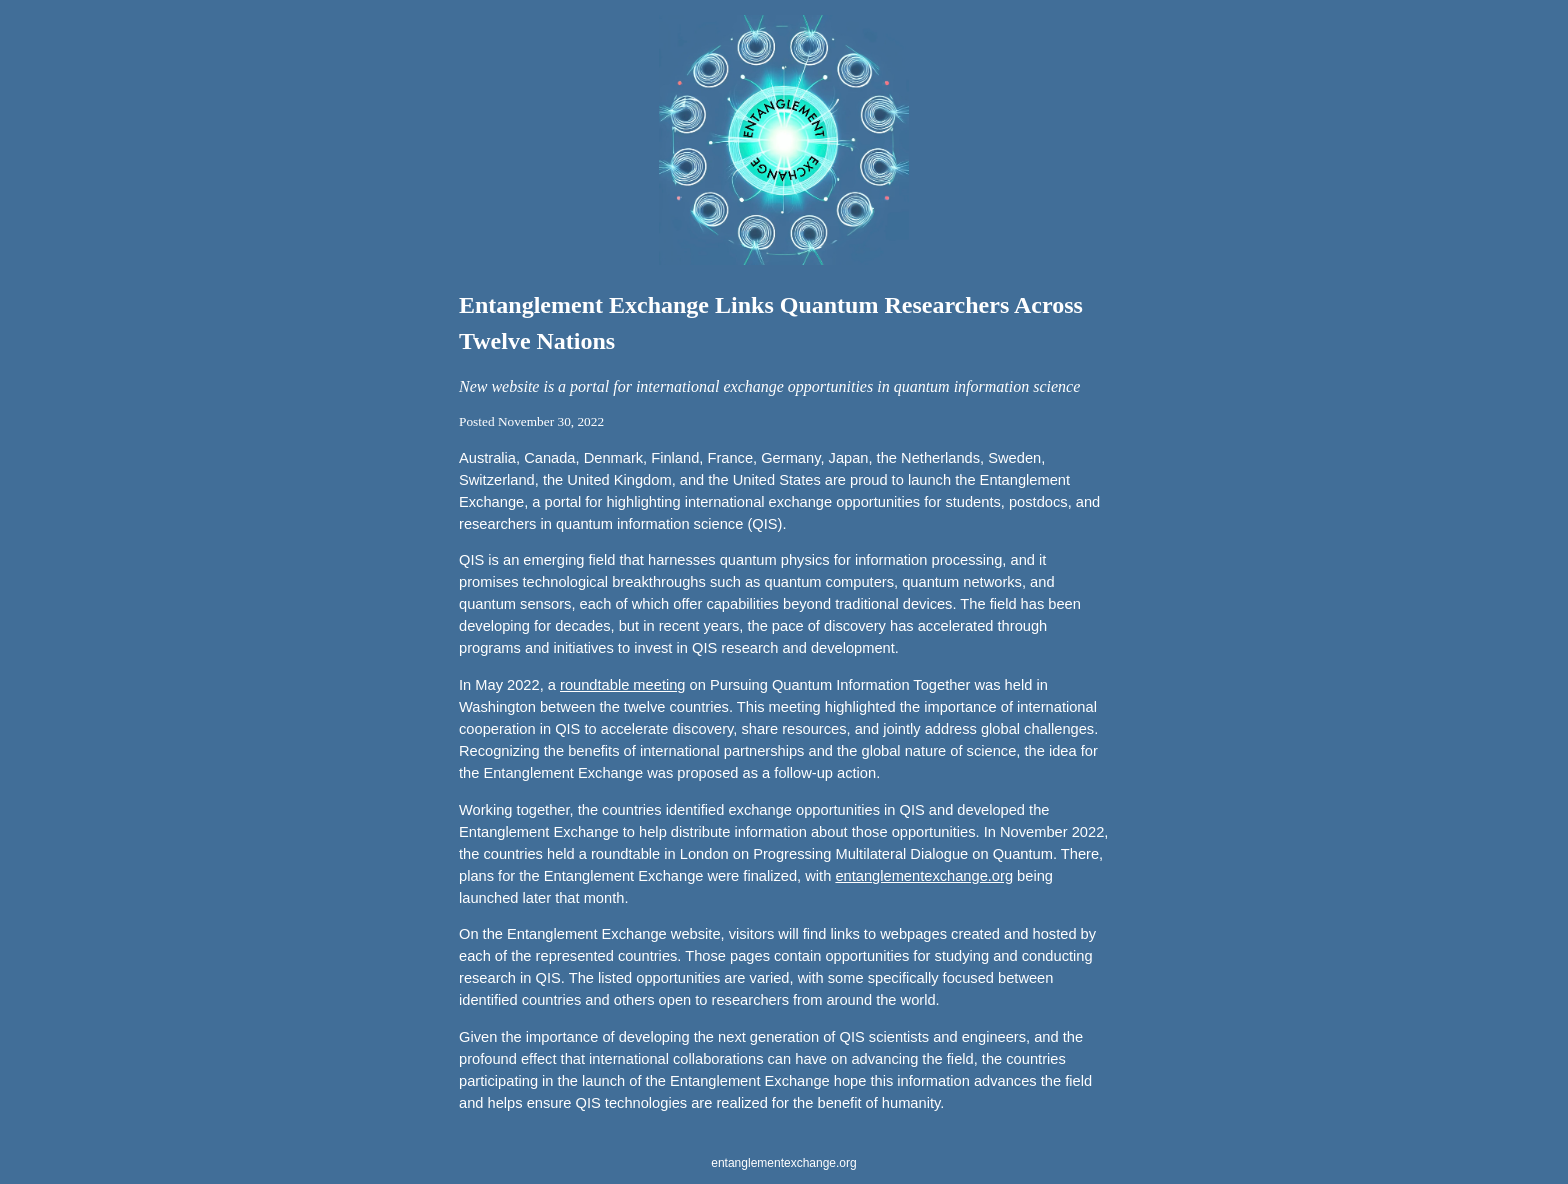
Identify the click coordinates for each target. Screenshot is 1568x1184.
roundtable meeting (622, 685)
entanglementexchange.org (924, 876)
